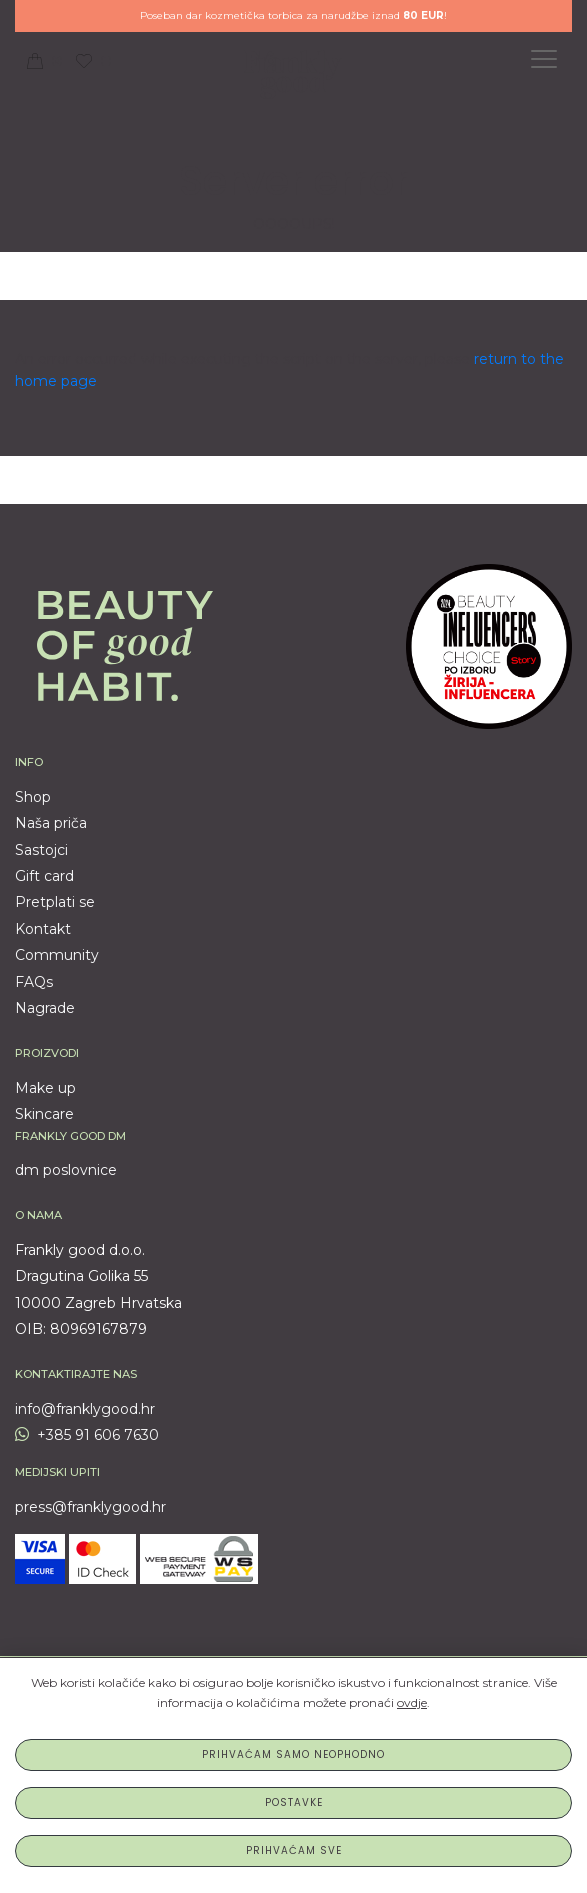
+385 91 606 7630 (87, 1435)
